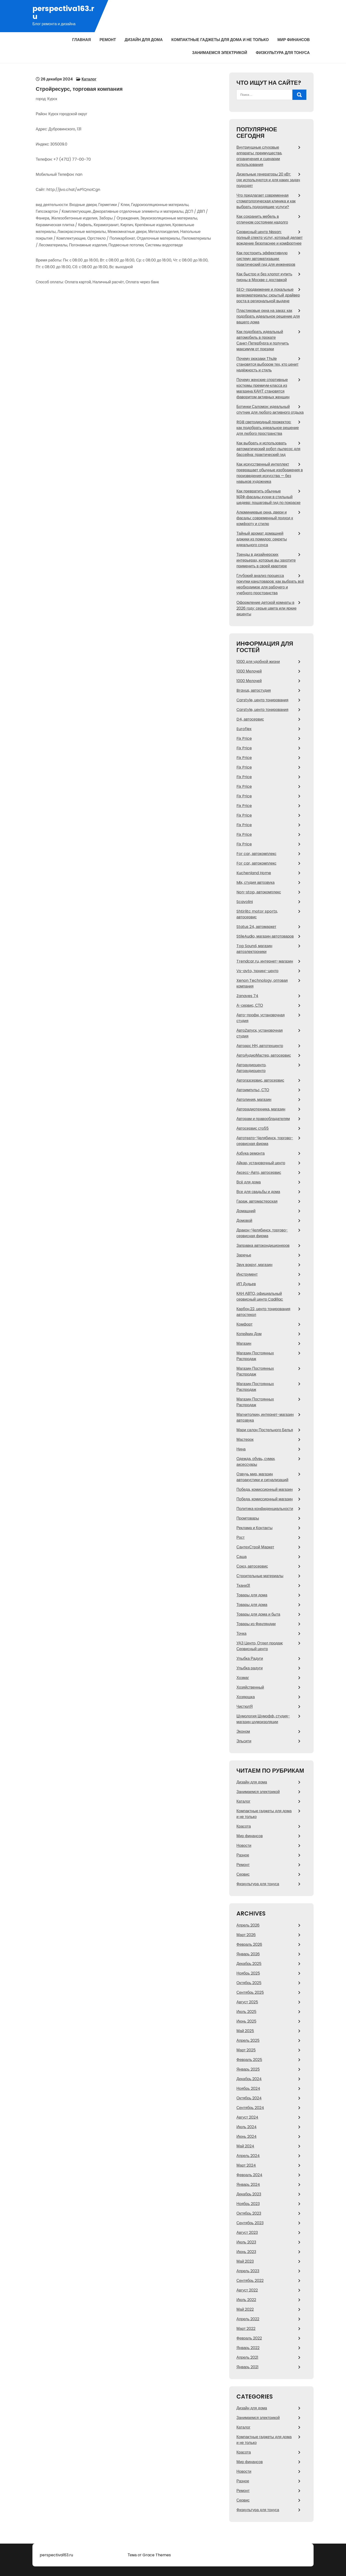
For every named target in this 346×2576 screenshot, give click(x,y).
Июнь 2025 (246, 2021)
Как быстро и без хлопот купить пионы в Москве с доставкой (264, 277)
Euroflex (244, 729)
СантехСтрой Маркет (255, 1547)
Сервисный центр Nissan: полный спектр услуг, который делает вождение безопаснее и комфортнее (269, 237)
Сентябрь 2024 (250, 2107)
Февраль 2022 (249, 2338)
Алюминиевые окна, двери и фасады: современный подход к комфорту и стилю (264, 518)
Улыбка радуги (249, 1668)
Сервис (243, 1874)
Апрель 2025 (248, 2040)
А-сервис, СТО (249, 1005)
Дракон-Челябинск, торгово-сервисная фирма (262, 1233)
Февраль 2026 (249, 1944)
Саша (241, 1556)
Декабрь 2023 (248, 2194)
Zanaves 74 (247, 996)
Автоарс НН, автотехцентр (259, 1046)
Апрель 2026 (248, 1925)
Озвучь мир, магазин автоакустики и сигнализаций (262, 1477)
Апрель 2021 (247, 2357)
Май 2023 (245, 2261)
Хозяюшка (245, 1697)
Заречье (243, 1255)
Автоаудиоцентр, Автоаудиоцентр (251, 1067)
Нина (241, 1449)
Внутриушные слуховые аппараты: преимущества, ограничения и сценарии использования (259, 156)
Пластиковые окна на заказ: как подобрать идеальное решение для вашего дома (268, 316)
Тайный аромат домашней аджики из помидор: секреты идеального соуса (261, 539)
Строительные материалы (259, 1576)
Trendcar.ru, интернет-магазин (264, 961)
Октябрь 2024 (249, 2098)
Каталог (88, 78)
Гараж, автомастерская (257, 1201)
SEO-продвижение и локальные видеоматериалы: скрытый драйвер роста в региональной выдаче (268, 295)
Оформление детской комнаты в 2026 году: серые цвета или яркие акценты (266, 608)
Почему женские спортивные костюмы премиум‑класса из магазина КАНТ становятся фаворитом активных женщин (263, 388)
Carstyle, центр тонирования (262, 700)
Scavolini (244, 901)
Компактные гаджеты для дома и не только (220, 39)
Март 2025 (246, 2050)
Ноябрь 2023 (248, 2203)
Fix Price (244, 738)
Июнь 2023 (246, 2252)
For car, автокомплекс (256, 853)
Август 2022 (247, 2290)
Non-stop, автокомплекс (258, 892)
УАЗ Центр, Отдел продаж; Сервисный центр (259, 1646)
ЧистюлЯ (244, 1706)
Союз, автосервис (252, 1566)
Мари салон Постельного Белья (264, 1430)
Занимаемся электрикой (219, 52)
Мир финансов (294, 39)
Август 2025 (247, 2002)
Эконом (243, 1731)
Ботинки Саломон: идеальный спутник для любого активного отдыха (270, 409)
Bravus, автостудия (253, 690)
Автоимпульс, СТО (252, 1090)
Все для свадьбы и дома (258, 1191)
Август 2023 (247, 2232)
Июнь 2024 (246, 2136)
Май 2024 (245, 2146)
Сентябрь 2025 (250, 1992)
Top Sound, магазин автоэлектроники (254, 948)
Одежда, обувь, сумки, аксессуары (255, 1461)
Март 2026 (246, 1935)
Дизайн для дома (144, 39)
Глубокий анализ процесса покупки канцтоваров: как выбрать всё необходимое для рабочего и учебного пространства (270, 584)
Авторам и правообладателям (263, 1118)
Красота (243, 1826)
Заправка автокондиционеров (263, 1245)
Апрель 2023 (247, 2271)
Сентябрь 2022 (250, 2280)
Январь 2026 (248, 1954)
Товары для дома (251, 1595)
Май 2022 (245, 2309)
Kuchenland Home (253, 873)
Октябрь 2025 (248, 1983)
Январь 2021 (247, 2367)
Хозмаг (242, 1677)
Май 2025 (245, 2031)
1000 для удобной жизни (258, 661)
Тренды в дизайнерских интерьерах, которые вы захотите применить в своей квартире (266, 560)
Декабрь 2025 (248, 1963)
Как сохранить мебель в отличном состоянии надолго (262, 219)
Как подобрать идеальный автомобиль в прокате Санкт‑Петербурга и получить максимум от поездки (262, 340)
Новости (243, 1845)
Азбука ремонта (250, 1153)
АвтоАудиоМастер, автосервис (263, 1055)
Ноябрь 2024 (248, 2088)
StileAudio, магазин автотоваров (265, 936)
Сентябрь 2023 (250, 2223)
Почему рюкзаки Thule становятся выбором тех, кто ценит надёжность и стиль (267, 364)
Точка (241, 1633)
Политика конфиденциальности (264, 1508)
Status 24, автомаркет (256, 926)
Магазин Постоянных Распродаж (255, 1356)
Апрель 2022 (247, 2319)
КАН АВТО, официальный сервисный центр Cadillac (259, 1296)
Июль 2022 (246, 2300)
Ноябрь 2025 (248, 1973)
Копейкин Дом (248, 1334)
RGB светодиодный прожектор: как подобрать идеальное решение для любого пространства (267, 427)
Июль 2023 (246, 2242)
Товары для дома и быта (258, 1614)
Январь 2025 (248, 2069)
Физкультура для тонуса (283, 52)
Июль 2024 (246, 2127)
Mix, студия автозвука (255, 882)
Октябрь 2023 (248, 2213)
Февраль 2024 (249, 2175)
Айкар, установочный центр (260, 1163)
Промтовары (247, 1518)
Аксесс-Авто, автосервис (258, 1172)
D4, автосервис (250, 719)
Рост (240, 1537)
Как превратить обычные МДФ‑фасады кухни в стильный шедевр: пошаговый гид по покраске (268, 496)
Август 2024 (247, 2117)
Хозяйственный (250, 1687)
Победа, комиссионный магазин (264, 1489)
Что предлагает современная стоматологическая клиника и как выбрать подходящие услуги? (266, 201)
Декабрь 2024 (249, 2079)
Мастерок (244, 1439)
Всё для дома (248, 1182)
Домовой (244, 1220)
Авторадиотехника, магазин (260, 1109)
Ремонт (107, 39)
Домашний (245, 1211)
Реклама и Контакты (254, 1528)
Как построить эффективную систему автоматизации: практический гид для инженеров (265, 258)
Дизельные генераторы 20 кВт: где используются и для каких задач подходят (268, 179)
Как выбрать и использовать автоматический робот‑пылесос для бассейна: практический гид (268, 448)
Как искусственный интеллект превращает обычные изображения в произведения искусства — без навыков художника (269, 472)
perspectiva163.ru (63, 13)
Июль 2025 (246, 2011)
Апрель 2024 (248, 2155)
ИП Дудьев (246, 1284)
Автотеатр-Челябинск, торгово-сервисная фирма (264, 1140)
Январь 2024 (248, 2184)
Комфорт (244, 1324)
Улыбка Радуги (249, 1658)
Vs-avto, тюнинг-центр (257, 971)
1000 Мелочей (249, 671)
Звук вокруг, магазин (254, 1264)
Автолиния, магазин (253, 1099)
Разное (242, 1855)
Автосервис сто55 (252, 1128)
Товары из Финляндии (256, 1624)
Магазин (243, 1343)
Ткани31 (243, 1585)
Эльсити (243, 1741)
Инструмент (247, 1274)
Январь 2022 (248, 2348)
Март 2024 (246, 2165)
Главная (81, 39)
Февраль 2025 (249, 2059)
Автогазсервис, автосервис (260, 1080)
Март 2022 (245, 2328)
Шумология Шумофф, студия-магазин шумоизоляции (263, 1719)
